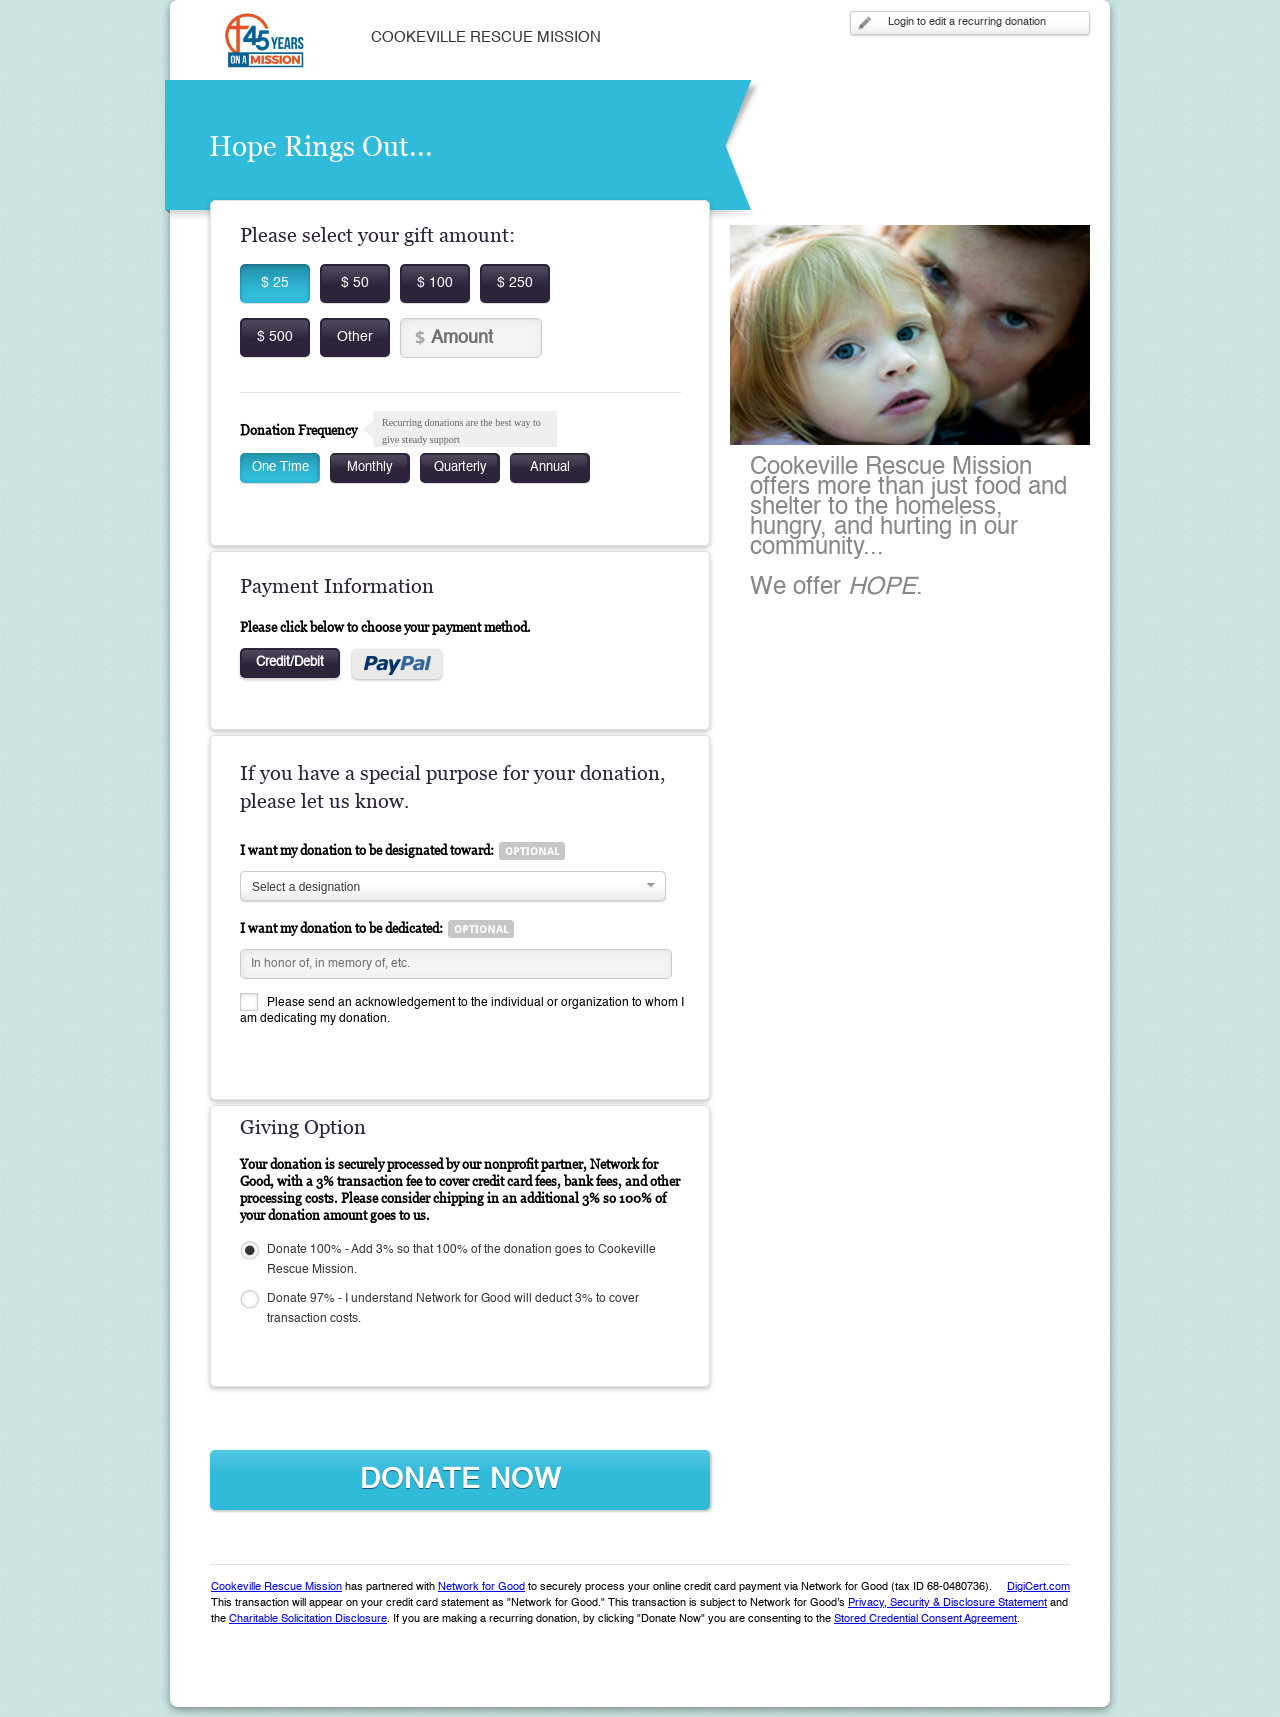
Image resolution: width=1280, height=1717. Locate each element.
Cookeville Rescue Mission (276, 1587)
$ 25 (275, 283)
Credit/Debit (290, 662)
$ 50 (355, 283)
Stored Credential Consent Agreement (925, 1619)
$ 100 (435, 283)
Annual (550, 467)
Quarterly (460, 467)
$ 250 (515, 283)
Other (355, 337)
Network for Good (481, 1587)
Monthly (370, 467)
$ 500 (275, 337)
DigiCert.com (1038, 1587)
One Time (280, 467)
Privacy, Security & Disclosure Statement (947, 1603)
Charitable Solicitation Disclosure (308, 1619)
